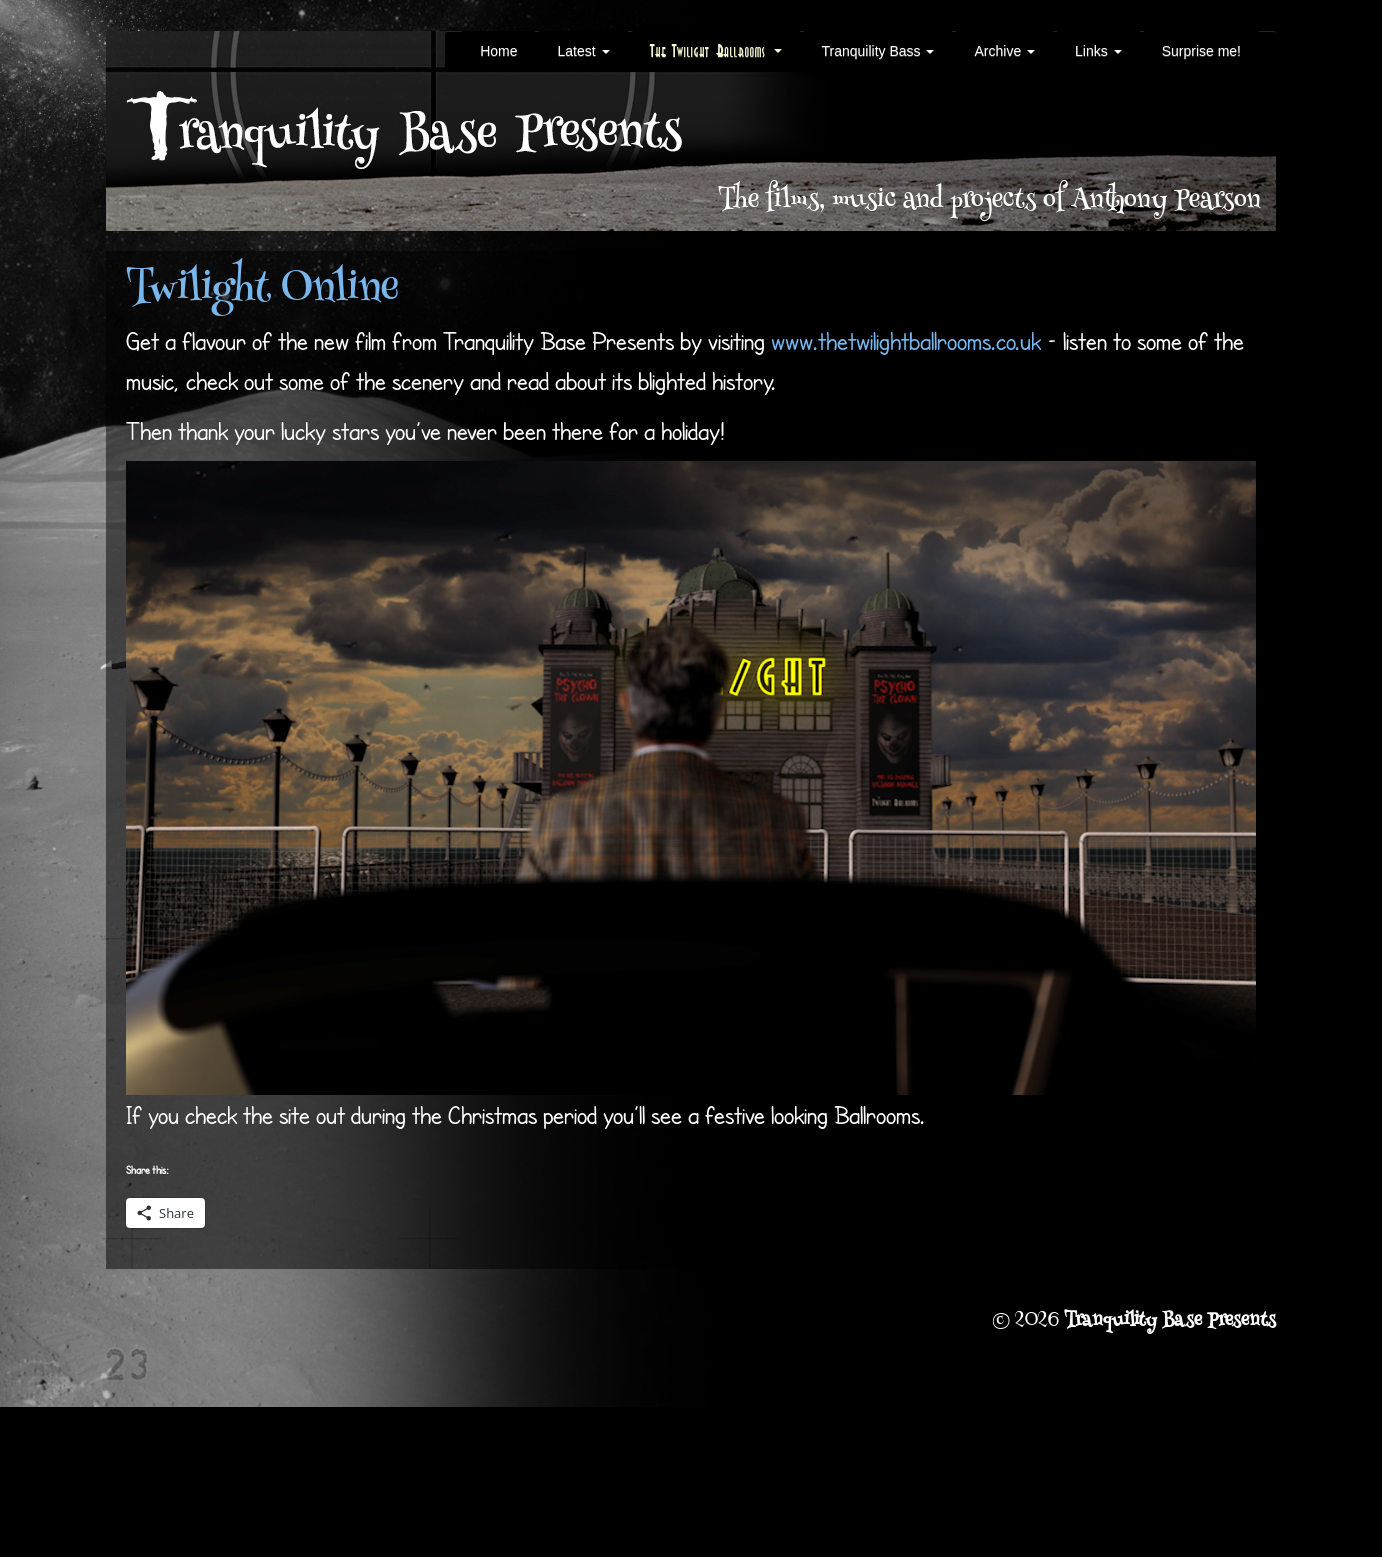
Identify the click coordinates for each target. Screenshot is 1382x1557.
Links (1098, 51)
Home (498, 51)
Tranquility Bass (878, 51)
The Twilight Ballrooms (716, 51)
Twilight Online (262, 291)
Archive (1004, 51)
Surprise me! (1201, 51)
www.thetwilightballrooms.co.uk (906, 340)
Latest (583, 51)
